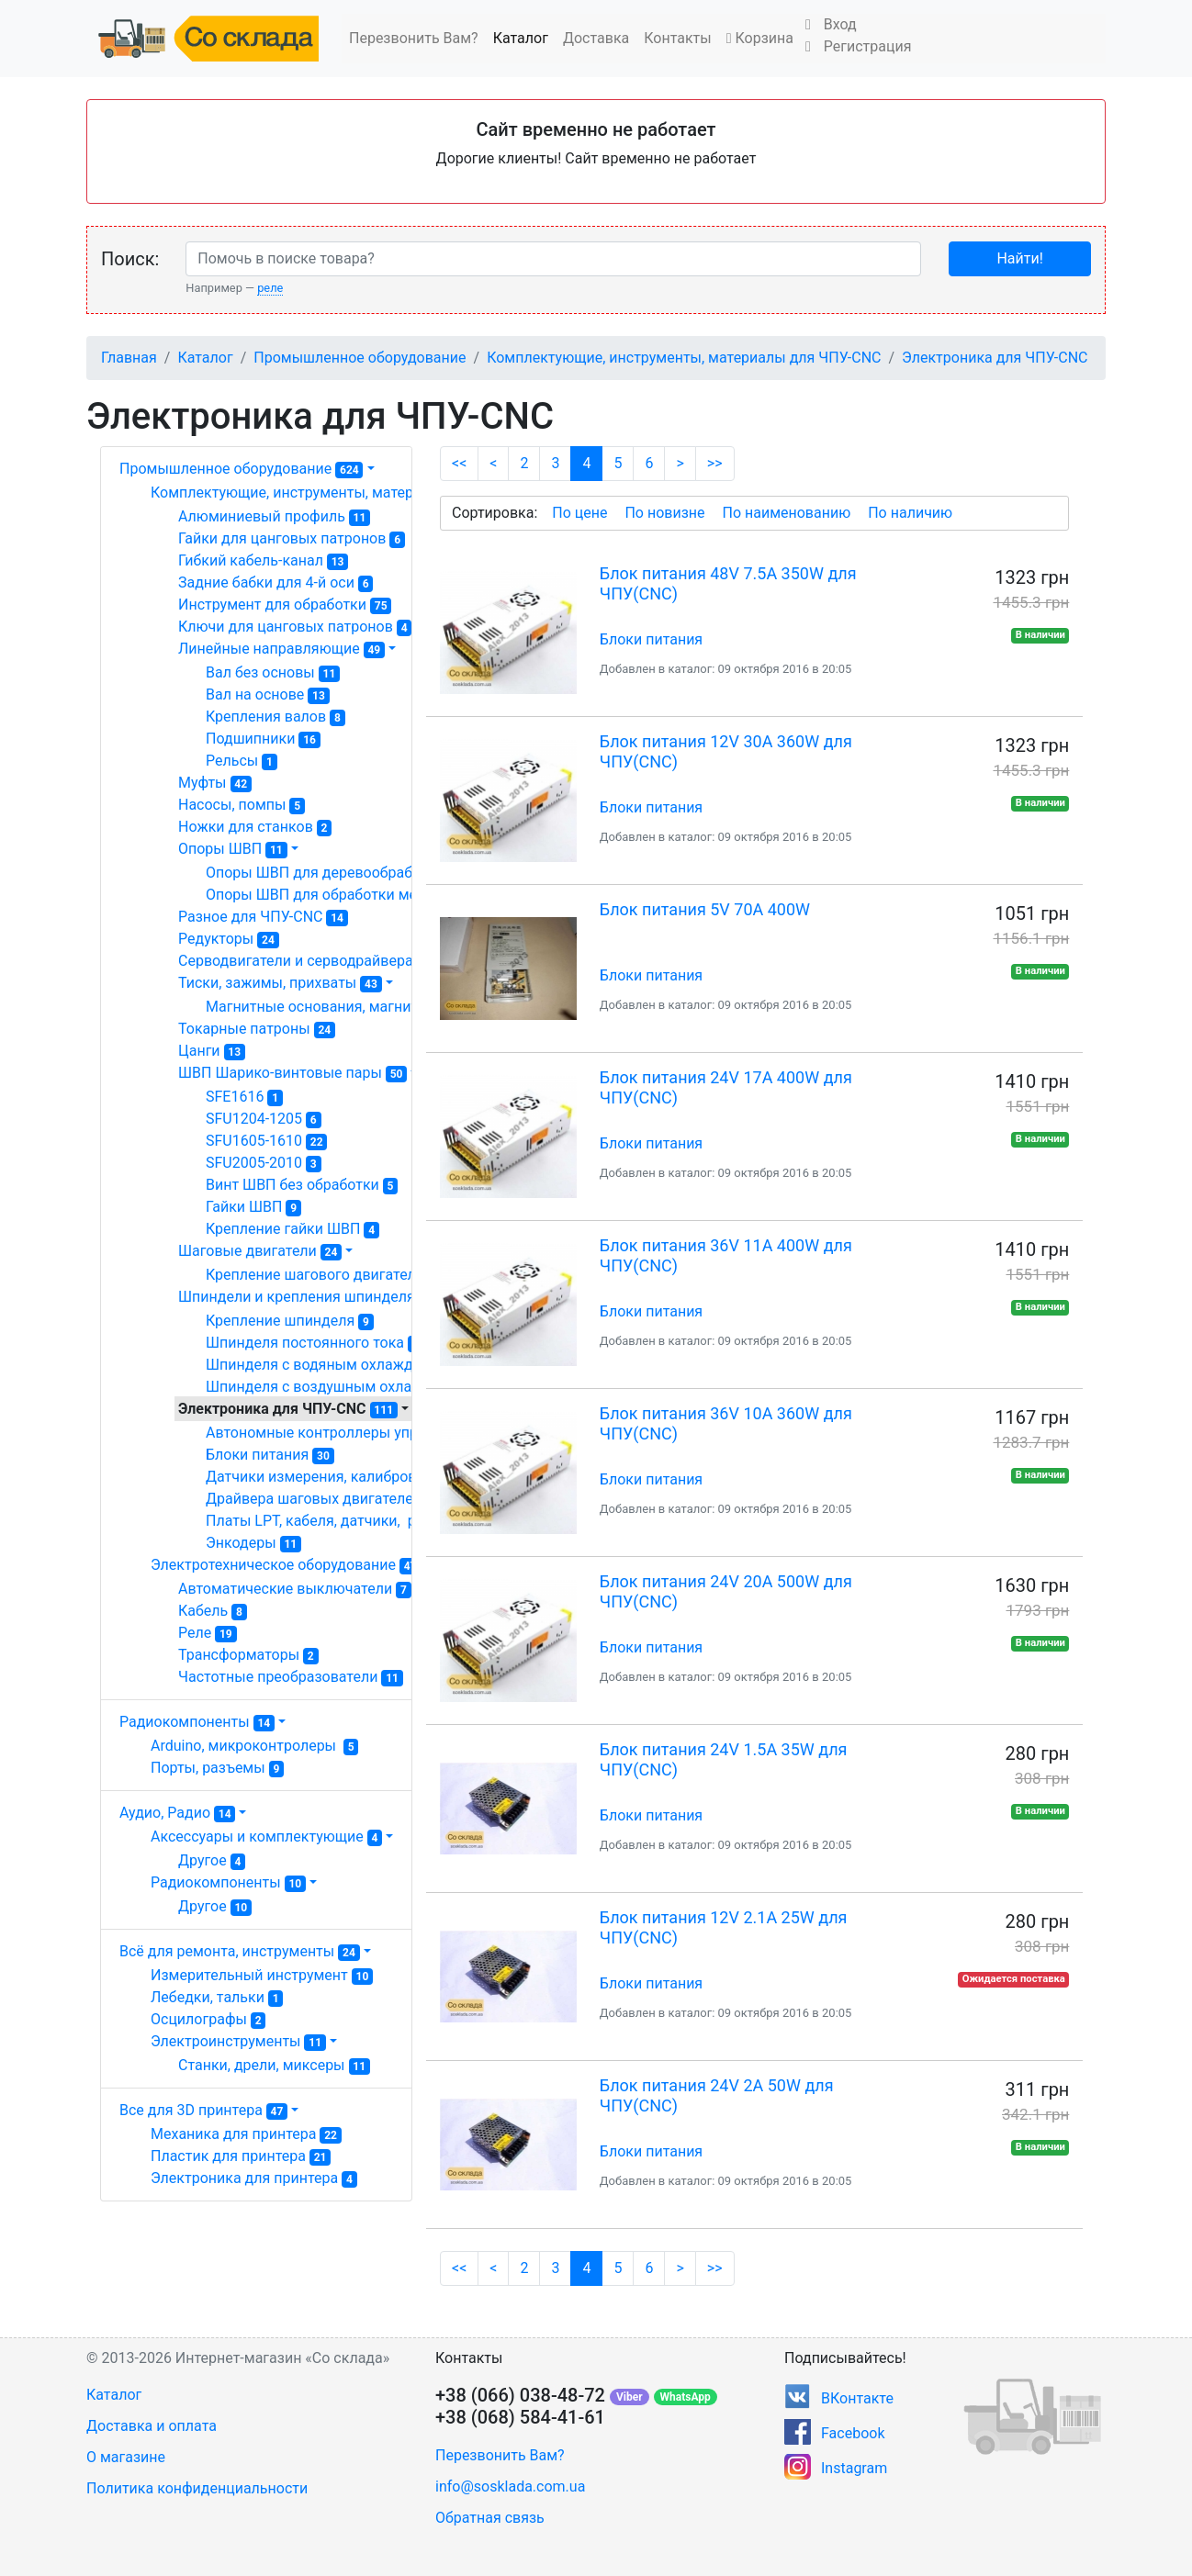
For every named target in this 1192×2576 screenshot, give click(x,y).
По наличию (910, 512)
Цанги (211, 1051)
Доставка (596, 38)
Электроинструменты (238, 2042)
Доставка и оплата (151, 2426)
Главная (129, 357)
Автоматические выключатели (294, 1589)
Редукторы (228, 939)
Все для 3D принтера (203, 2110)
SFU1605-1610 (266, 1141)
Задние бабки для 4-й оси (275, 583)
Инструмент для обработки (284, 605)
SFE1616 (244, 1097)
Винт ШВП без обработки (302, 1185)
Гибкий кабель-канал (263, 561)
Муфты (215, 783)
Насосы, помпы (241, 805)
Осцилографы (208, 2019)
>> (715, 463)
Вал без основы (273, 673)
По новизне (664, 512)
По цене (579, 512)
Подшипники (263, 739)
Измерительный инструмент (262, 1975)
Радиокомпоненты (197, 1721)
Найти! (1019, 258)
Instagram (854, 2468)
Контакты (677, 38)
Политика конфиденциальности (197, 2488)
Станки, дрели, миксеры (274, 2065)
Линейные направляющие (281, 649)
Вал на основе (268, 695)
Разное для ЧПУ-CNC (263, 917)
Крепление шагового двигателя (324, 1275)
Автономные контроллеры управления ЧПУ (367, 1433)
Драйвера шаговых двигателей (326, 1499)
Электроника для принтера (254, 2178)
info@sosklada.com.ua (510, 2486)
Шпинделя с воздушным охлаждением (350, 1387)
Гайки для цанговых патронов (291, 539)
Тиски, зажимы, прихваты (280, 983)
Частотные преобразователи (290, 1677)
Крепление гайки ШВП (292, 1229)
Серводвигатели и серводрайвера (308, 961)
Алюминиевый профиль (274, 517)
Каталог (520, 38)
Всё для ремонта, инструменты (239, 1951)
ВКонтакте (857, 2398)
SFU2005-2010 (263, 1163)
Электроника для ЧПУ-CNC (994, 357)
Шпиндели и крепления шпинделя (309, 1297)
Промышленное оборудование (359, 357)
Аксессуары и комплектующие (266, 1837)
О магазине (125, 2457)
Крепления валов (275, 717)
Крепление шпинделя (290, 1321)
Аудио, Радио (177, 1812)
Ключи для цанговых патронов (294, 627)
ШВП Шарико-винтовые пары (292, 1073)
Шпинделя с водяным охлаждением (343, 1365)
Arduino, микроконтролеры (254, 1746)
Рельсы (241, 761)
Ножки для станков (255, 827)
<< (459, 463)
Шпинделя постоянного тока (314, 1343)
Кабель (212, 1611)
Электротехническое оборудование (286, 1565)
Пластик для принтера (241, 2156)
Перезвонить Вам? (413, 38)
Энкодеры (253, 1543)
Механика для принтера (246, 2134)
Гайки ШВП (253, 1207)
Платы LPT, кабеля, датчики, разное (343, 1521)
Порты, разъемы (217, 1768)
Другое (211, 1861)
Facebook (852, 2433)
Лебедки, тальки (217, 1997)
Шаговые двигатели (260, 1251)
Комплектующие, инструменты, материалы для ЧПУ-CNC (684, 357)
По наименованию (786, 512)
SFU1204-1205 (263, 1119)
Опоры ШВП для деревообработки (334, 873)
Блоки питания (270, 1455)
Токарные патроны (256, 1029)
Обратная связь (490, 2517)
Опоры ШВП (232, 849)
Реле (207, 1633)
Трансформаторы (248, 1655)
